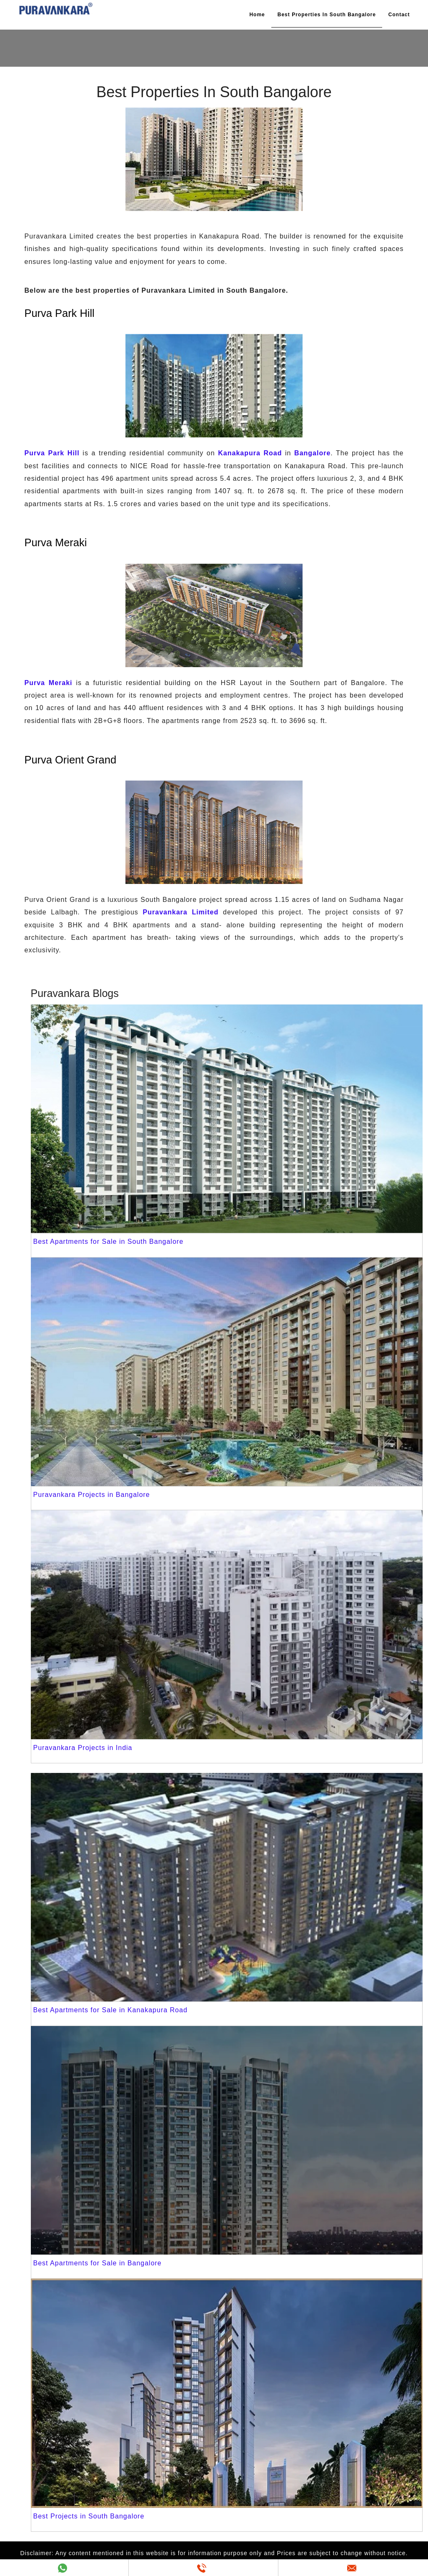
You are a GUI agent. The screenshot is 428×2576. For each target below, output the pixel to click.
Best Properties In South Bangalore (327, 15)
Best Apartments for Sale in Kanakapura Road (110, 2010)
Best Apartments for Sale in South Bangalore (108, 1241)
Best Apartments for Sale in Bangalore (97, 2263)
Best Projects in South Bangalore (89, 2516)
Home (257, 15)
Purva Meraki (49, 682)
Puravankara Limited (181, 912)
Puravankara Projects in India (83, 1747)
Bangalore (312, 453)
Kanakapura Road (250, 453)
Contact (399, 15)
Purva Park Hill (52, 453)
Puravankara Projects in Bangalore (91, 1494)
